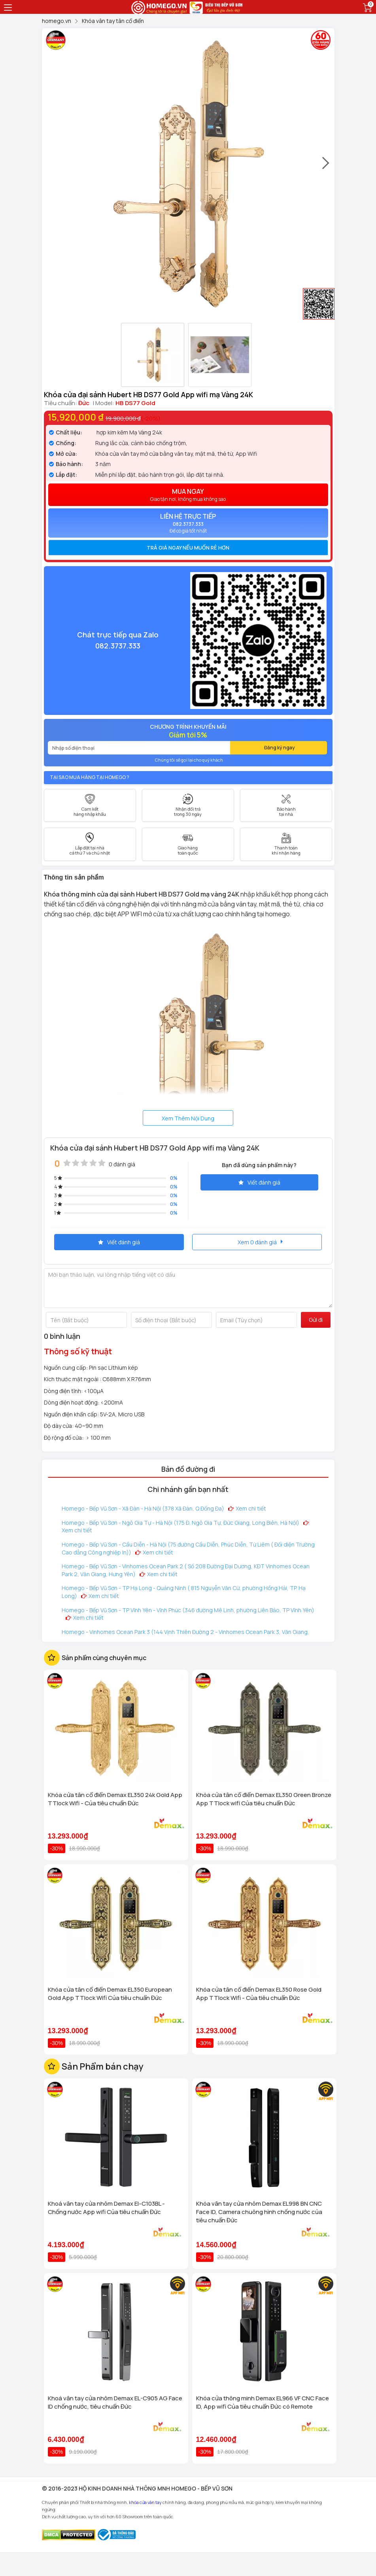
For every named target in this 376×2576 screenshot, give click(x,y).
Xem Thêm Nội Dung (188, 1118)
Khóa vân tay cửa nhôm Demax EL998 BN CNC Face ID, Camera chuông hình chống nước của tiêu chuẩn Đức (259, 2211)
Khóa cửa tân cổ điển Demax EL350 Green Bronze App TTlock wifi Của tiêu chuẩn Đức (263, 1799)
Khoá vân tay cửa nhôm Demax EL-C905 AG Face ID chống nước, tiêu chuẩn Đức (115, 2402)
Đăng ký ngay (279, 747)
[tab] (188, 547)
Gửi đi (316, 1319)
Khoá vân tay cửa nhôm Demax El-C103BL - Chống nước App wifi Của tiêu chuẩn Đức (106, 2207)
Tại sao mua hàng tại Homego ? (89, 777)
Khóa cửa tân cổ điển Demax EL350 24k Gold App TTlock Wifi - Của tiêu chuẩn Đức (115, 1799)
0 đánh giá (122, 1164)
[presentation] (326, 166)
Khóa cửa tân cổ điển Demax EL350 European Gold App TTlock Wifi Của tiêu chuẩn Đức (110, 1993)
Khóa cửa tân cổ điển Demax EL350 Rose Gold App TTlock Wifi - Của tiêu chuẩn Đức (258, 1993)
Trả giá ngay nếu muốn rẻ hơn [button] (188, 547)
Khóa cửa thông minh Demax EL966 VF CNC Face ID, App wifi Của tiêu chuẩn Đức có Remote (262, 2402)
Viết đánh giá (259, 1182)
